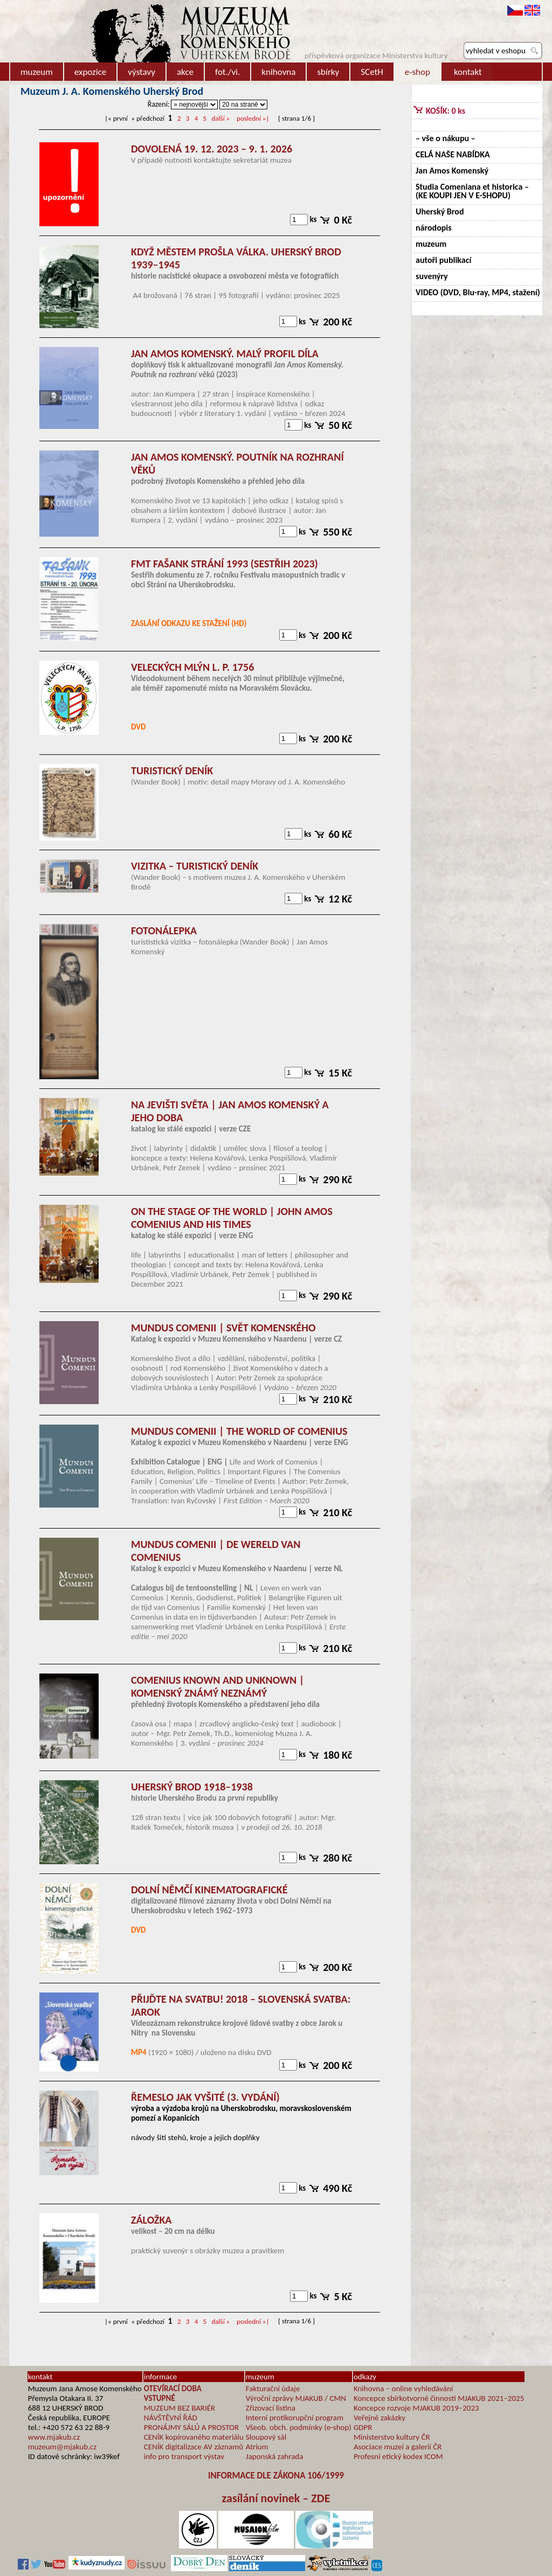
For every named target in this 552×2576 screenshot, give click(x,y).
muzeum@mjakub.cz (62, 2447)
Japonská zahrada (274, 2456)
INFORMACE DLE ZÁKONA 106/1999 (276, 2475)
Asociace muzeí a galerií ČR (397, 2447)
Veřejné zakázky (379, 2417)
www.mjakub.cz (54, 2437)
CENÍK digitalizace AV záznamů (193, 2447)
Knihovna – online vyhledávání (403, 2388)
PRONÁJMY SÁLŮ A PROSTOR (191, 2427)
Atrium (257, 2447)
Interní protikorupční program (294, 2417)
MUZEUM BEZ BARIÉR (180, 2408)
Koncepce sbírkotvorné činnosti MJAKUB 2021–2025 (439, 2398)
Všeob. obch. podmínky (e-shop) (298, 2427)
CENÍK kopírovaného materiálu (194, 2437)
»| (253, 118)
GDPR (363, 2427)
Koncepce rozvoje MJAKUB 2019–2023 (416, 2408)
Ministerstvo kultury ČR (392, 2437)
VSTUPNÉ (159, 2398)
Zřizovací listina (270, 2408)
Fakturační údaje (273, 2388)
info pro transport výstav (184, 2456)
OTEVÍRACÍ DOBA (173, 2388)
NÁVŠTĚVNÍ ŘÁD (170, 2417)
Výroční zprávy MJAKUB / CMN (296, 2398)
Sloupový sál (266, 2437)
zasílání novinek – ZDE (276, 2498)
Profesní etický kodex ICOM (398, 2456)
